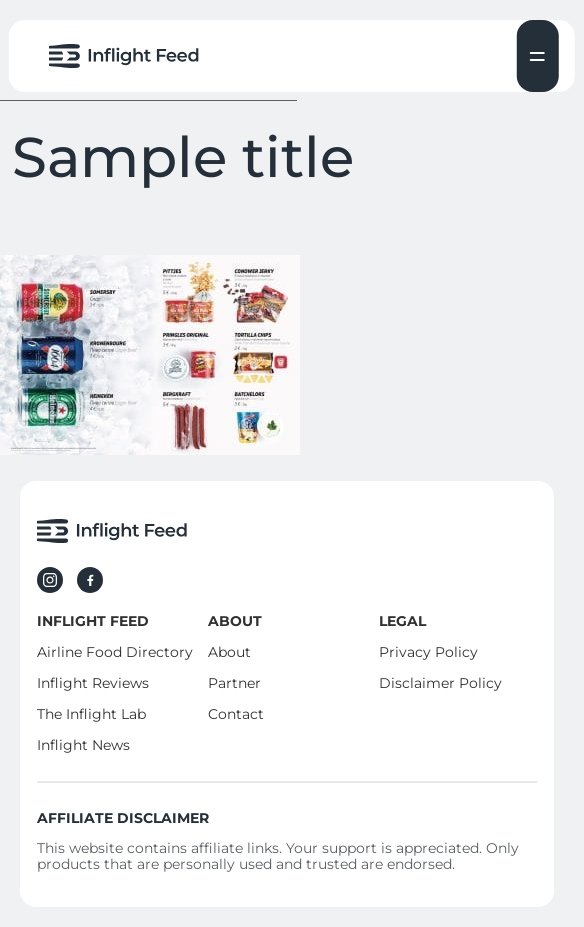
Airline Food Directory (115, 652)
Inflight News (83, 745)
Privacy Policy (428, 652)
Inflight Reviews (93, 683)
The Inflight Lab (91, 714)
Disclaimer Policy (440, 683)
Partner (234, 683)
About (229, 652)
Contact (236, 714)
